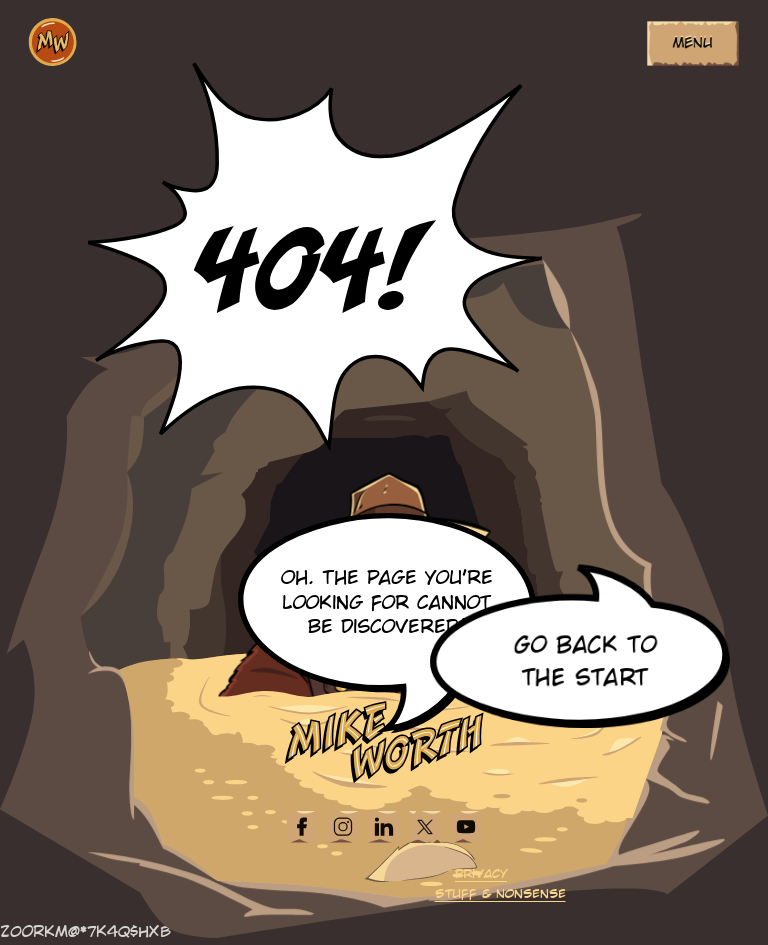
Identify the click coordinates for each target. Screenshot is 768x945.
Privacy (481, 874)
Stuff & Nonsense (500, 894)
